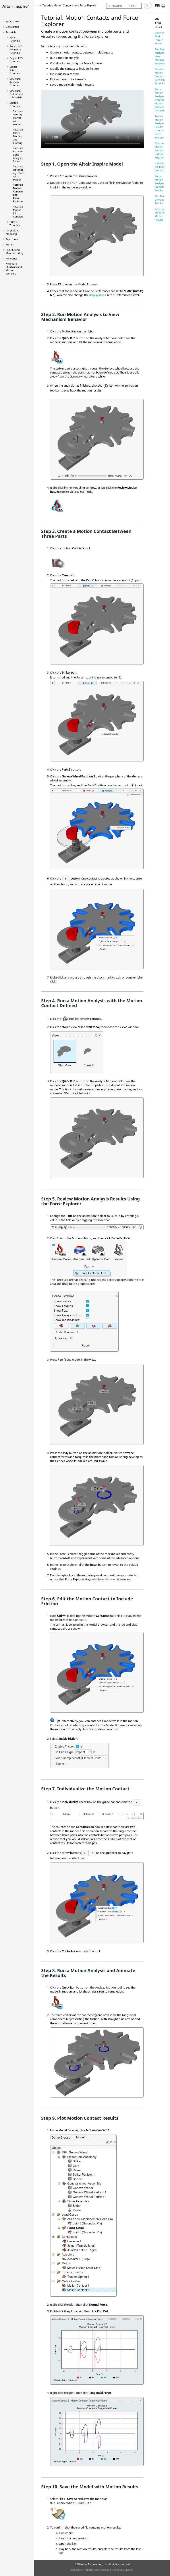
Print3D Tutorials (15, 223)
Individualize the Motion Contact (162, 167)
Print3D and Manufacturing (14, 251)
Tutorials (11, 32)
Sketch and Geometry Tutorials (16, 49)
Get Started (12, 26)
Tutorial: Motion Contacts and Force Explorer (70, 5)
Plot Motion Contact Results (161, 199)
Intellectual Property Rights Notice (89, 2569)
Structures (12, 239)
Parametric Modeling (12, 232)
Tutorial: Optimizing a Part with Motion (18, 173)
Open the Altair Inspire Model (160, 38)
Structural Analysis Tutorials (15, 82)
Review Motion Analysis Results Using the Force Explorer (160, 127)
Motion (10, 244)
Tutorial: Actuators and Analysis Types (18, 154)
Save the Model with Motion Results (161, 214)
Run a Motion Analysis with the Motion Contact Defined (159, 99)
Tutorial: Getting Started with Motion (18, 117)
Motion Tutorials (15, 104)
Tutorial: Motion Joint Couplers (18, 211)
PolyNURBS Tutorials (16, 59)
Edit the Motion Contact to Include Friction (161, 150)
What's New (12, 21)
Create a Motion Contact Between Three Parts (161, 76)
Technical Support (122, 2569)
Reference (11, 258)
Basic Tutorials (15, 39)
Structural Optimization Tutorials (16, 94)
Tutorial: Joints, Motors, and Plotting (18, 136)
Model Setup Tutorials (15, 70)
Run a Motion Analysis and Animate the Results (162, 183)
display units (97, 295)
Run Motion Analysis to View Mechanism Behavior (161, 56)
